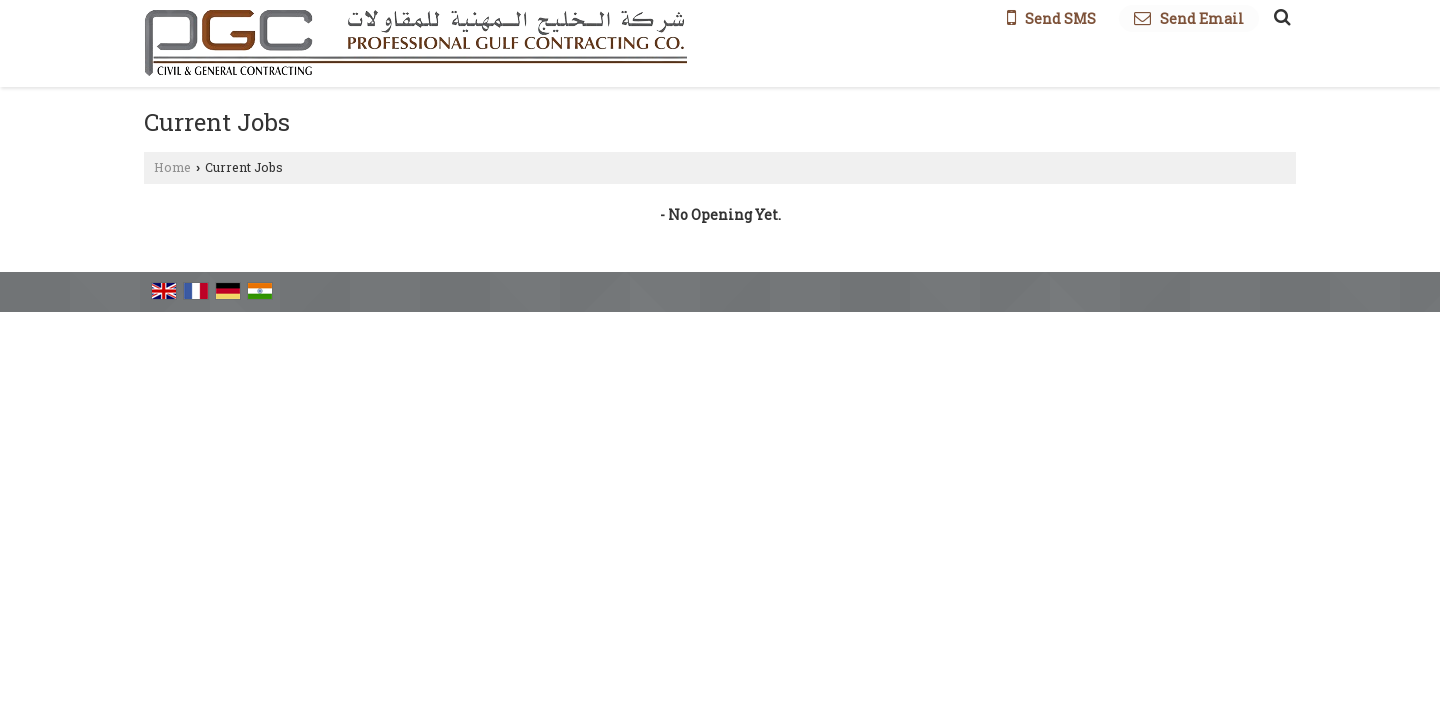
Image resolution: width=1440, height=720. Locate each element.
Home (172, 167)
